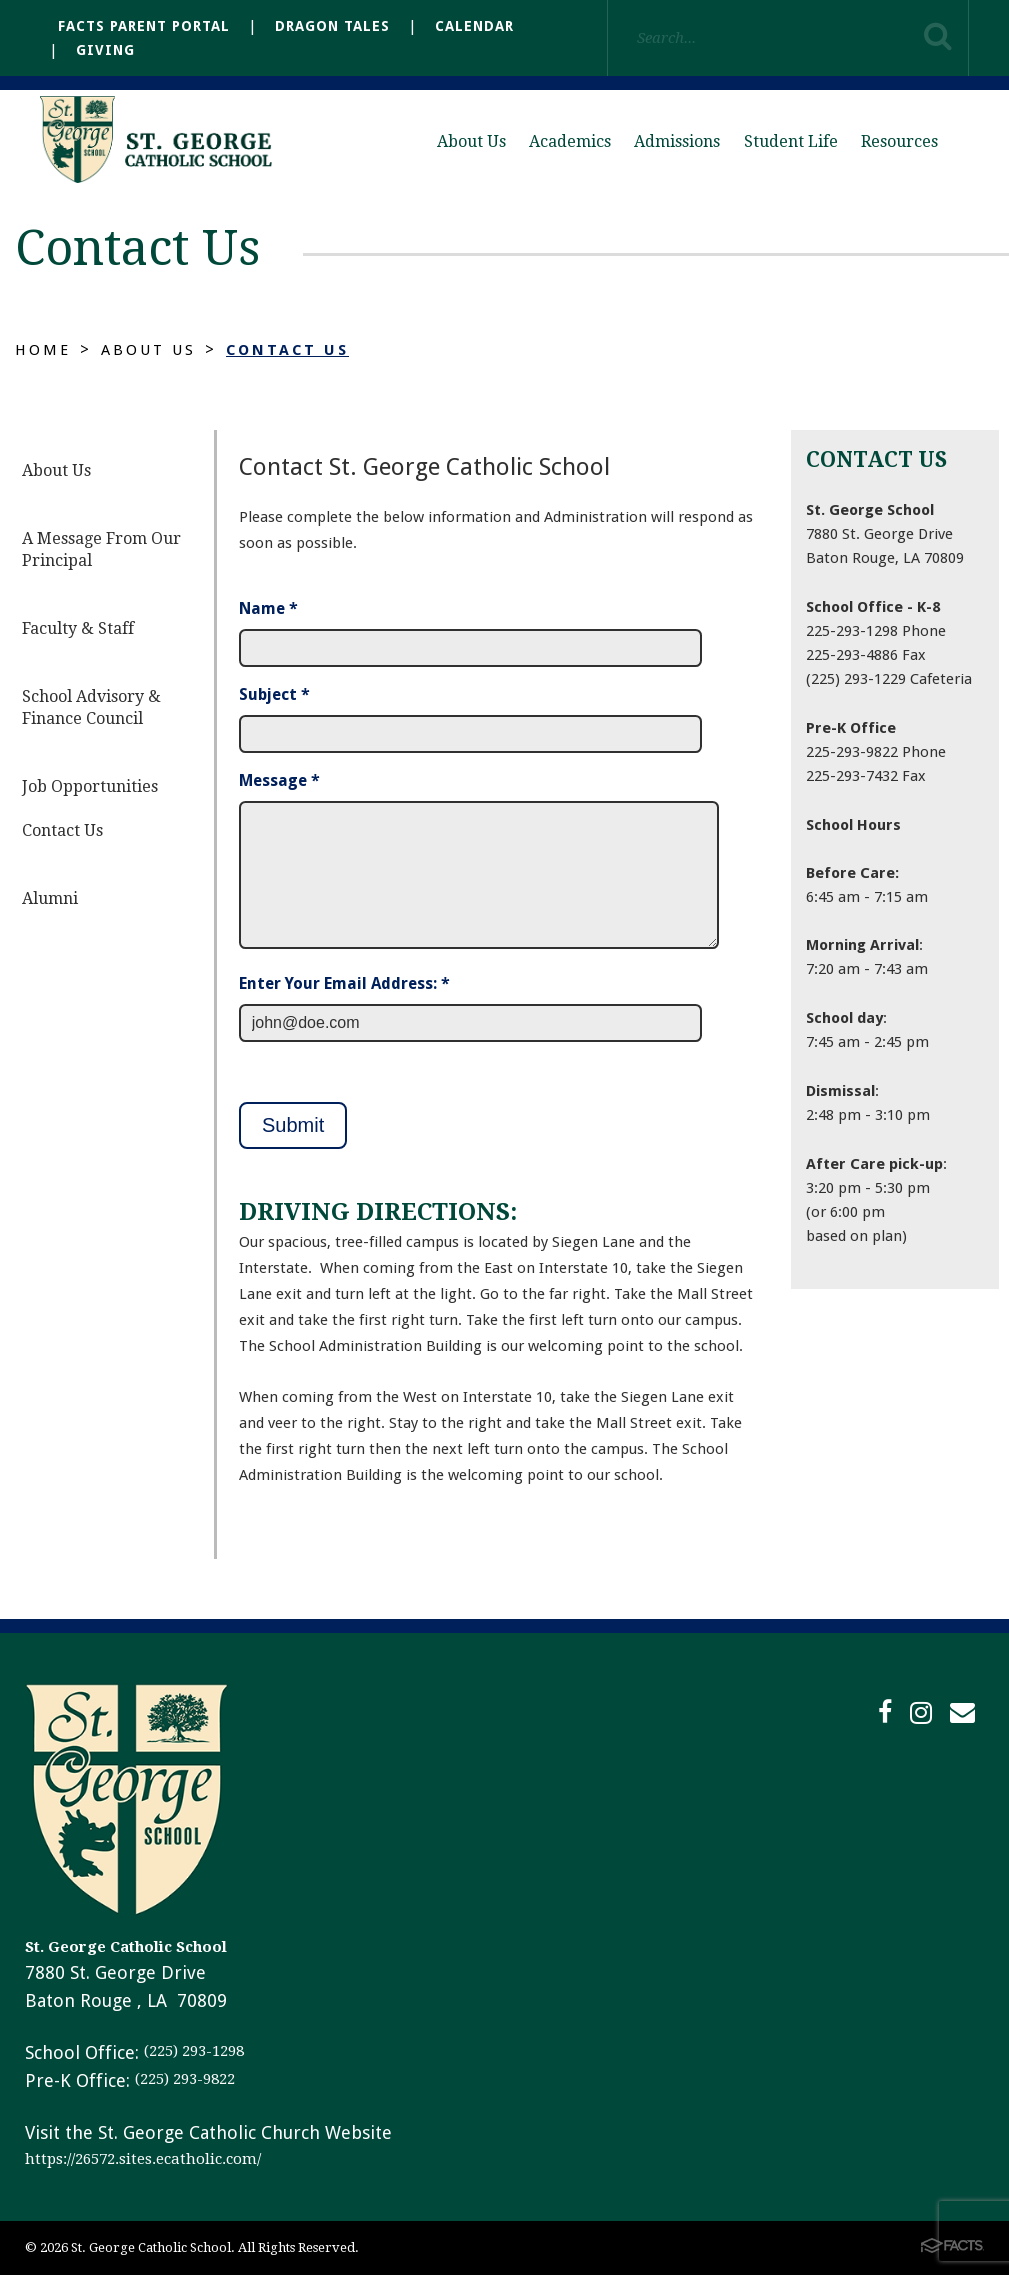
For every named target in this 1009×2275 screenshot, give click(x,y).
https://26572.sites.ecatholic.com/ (143, 2159)
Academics (570, 141)
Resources (899, 141)
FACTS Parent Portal (144, 26)
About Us (471, 141)
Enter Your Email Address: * (344, 983)
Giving (105, 50)
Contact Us (298, 349)
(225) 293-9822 (185, 2079)
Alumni (50, 898)
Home (44, 349)
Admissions (677, 141)
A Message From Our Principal (101, 549)
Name (268, 608)
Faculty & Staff (78, 628)
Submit (293, 1125)
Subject (274, 694)
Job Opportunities (90, 786)
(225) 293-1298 (194, 2051)
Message (279, 780)
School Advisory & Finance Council (91, 707)
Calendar (474, 26)
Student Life (791, 141)
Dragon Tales (332, 26)
